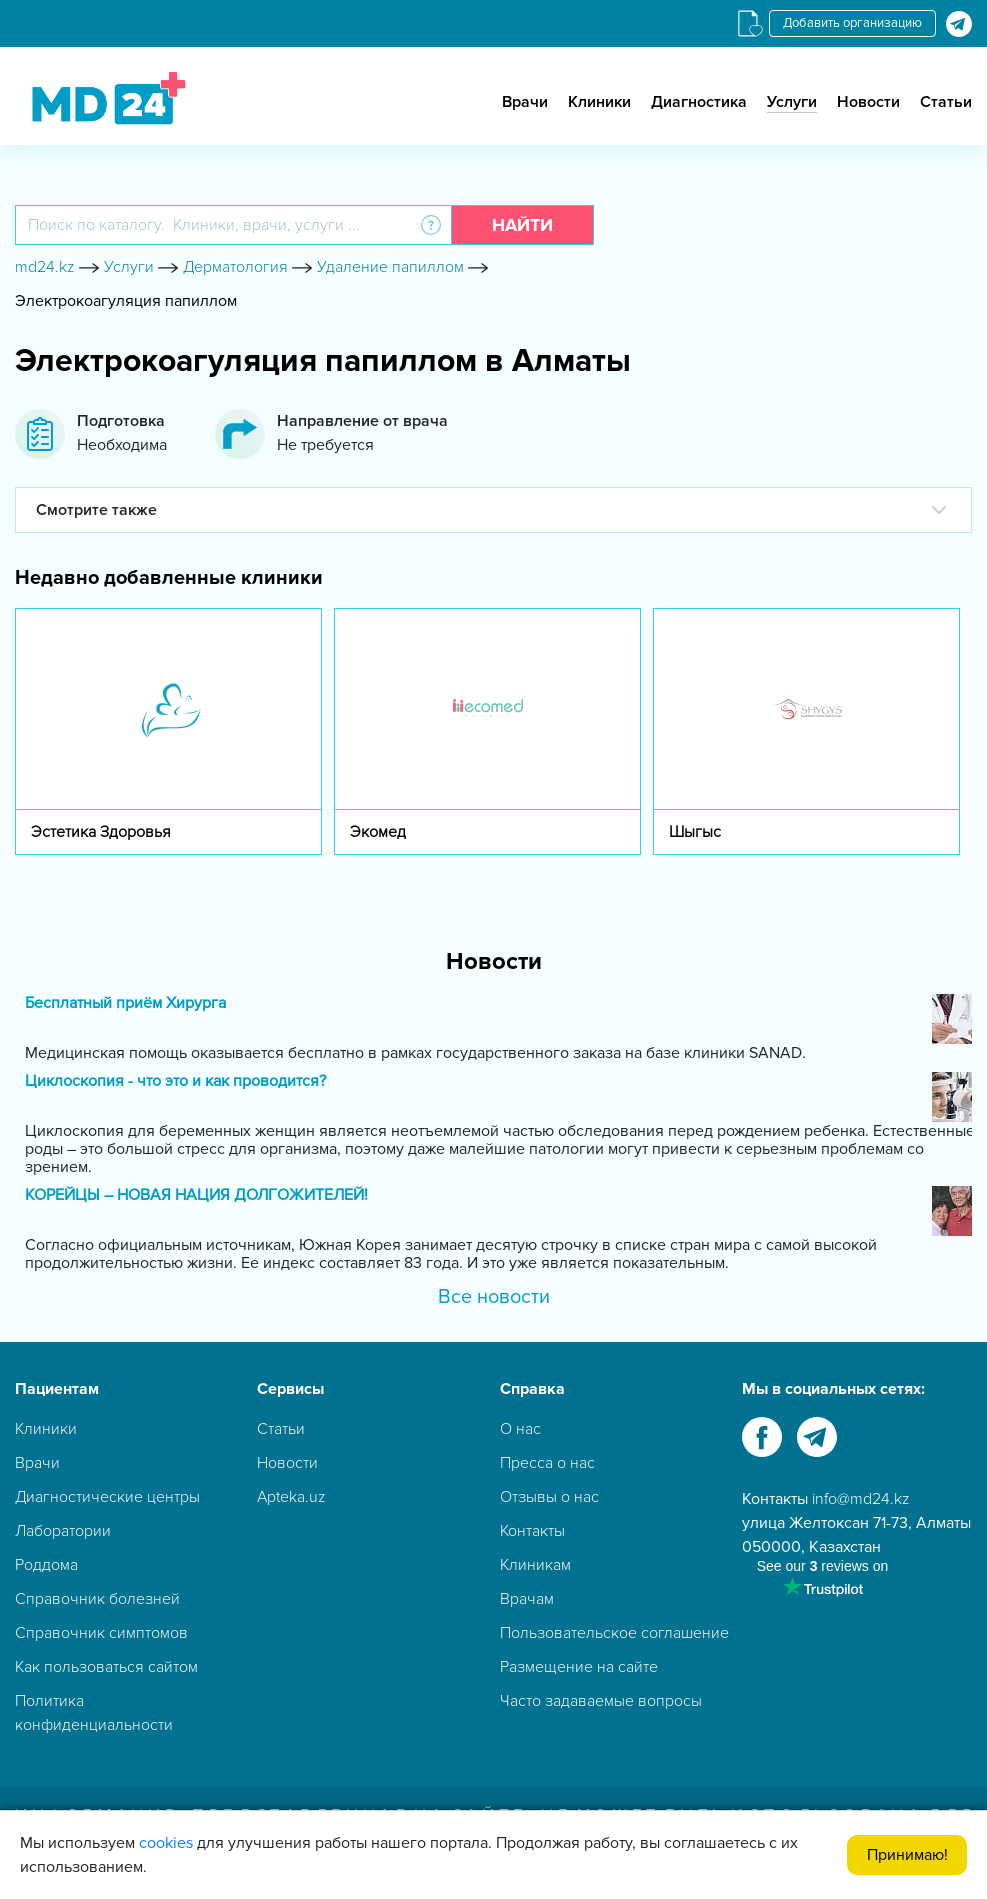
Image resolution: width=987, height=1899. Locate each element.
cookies (166, 1843)
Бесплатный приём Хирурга (125, 1003)
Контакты (532, 1531)
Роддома (46, 1565)
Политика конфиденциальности (94, 1713)
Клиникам (535, 1565)
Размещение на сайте (579, 1667)
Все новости (494, 1297)
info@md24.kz (861, 1499)
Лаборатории (63, 1531)
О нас (520, 1429)
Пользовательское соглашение (614, 1633)
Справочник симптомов (101, 1633)
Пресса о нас (547, 1463)
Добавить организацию (852, 23)
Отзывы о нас (549, 1497)
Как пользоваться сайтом (106, 1667)
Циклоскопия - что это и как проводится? (175, 1081)
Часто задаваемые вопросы (601, 1701)
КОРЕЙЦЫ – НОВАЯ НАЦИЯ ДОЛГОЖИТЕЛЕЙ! (196, 1195)
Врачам (527, 1599)
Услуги (792, 102)
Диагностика (699, 102)
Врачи (525, 102)
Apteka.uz (291, 1497)
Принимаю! (907, 1855)
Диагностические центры (107, 1497)
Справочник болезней (97, 1599)
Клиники (599, 102)
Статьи (946, 102)
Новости (868, 102)
